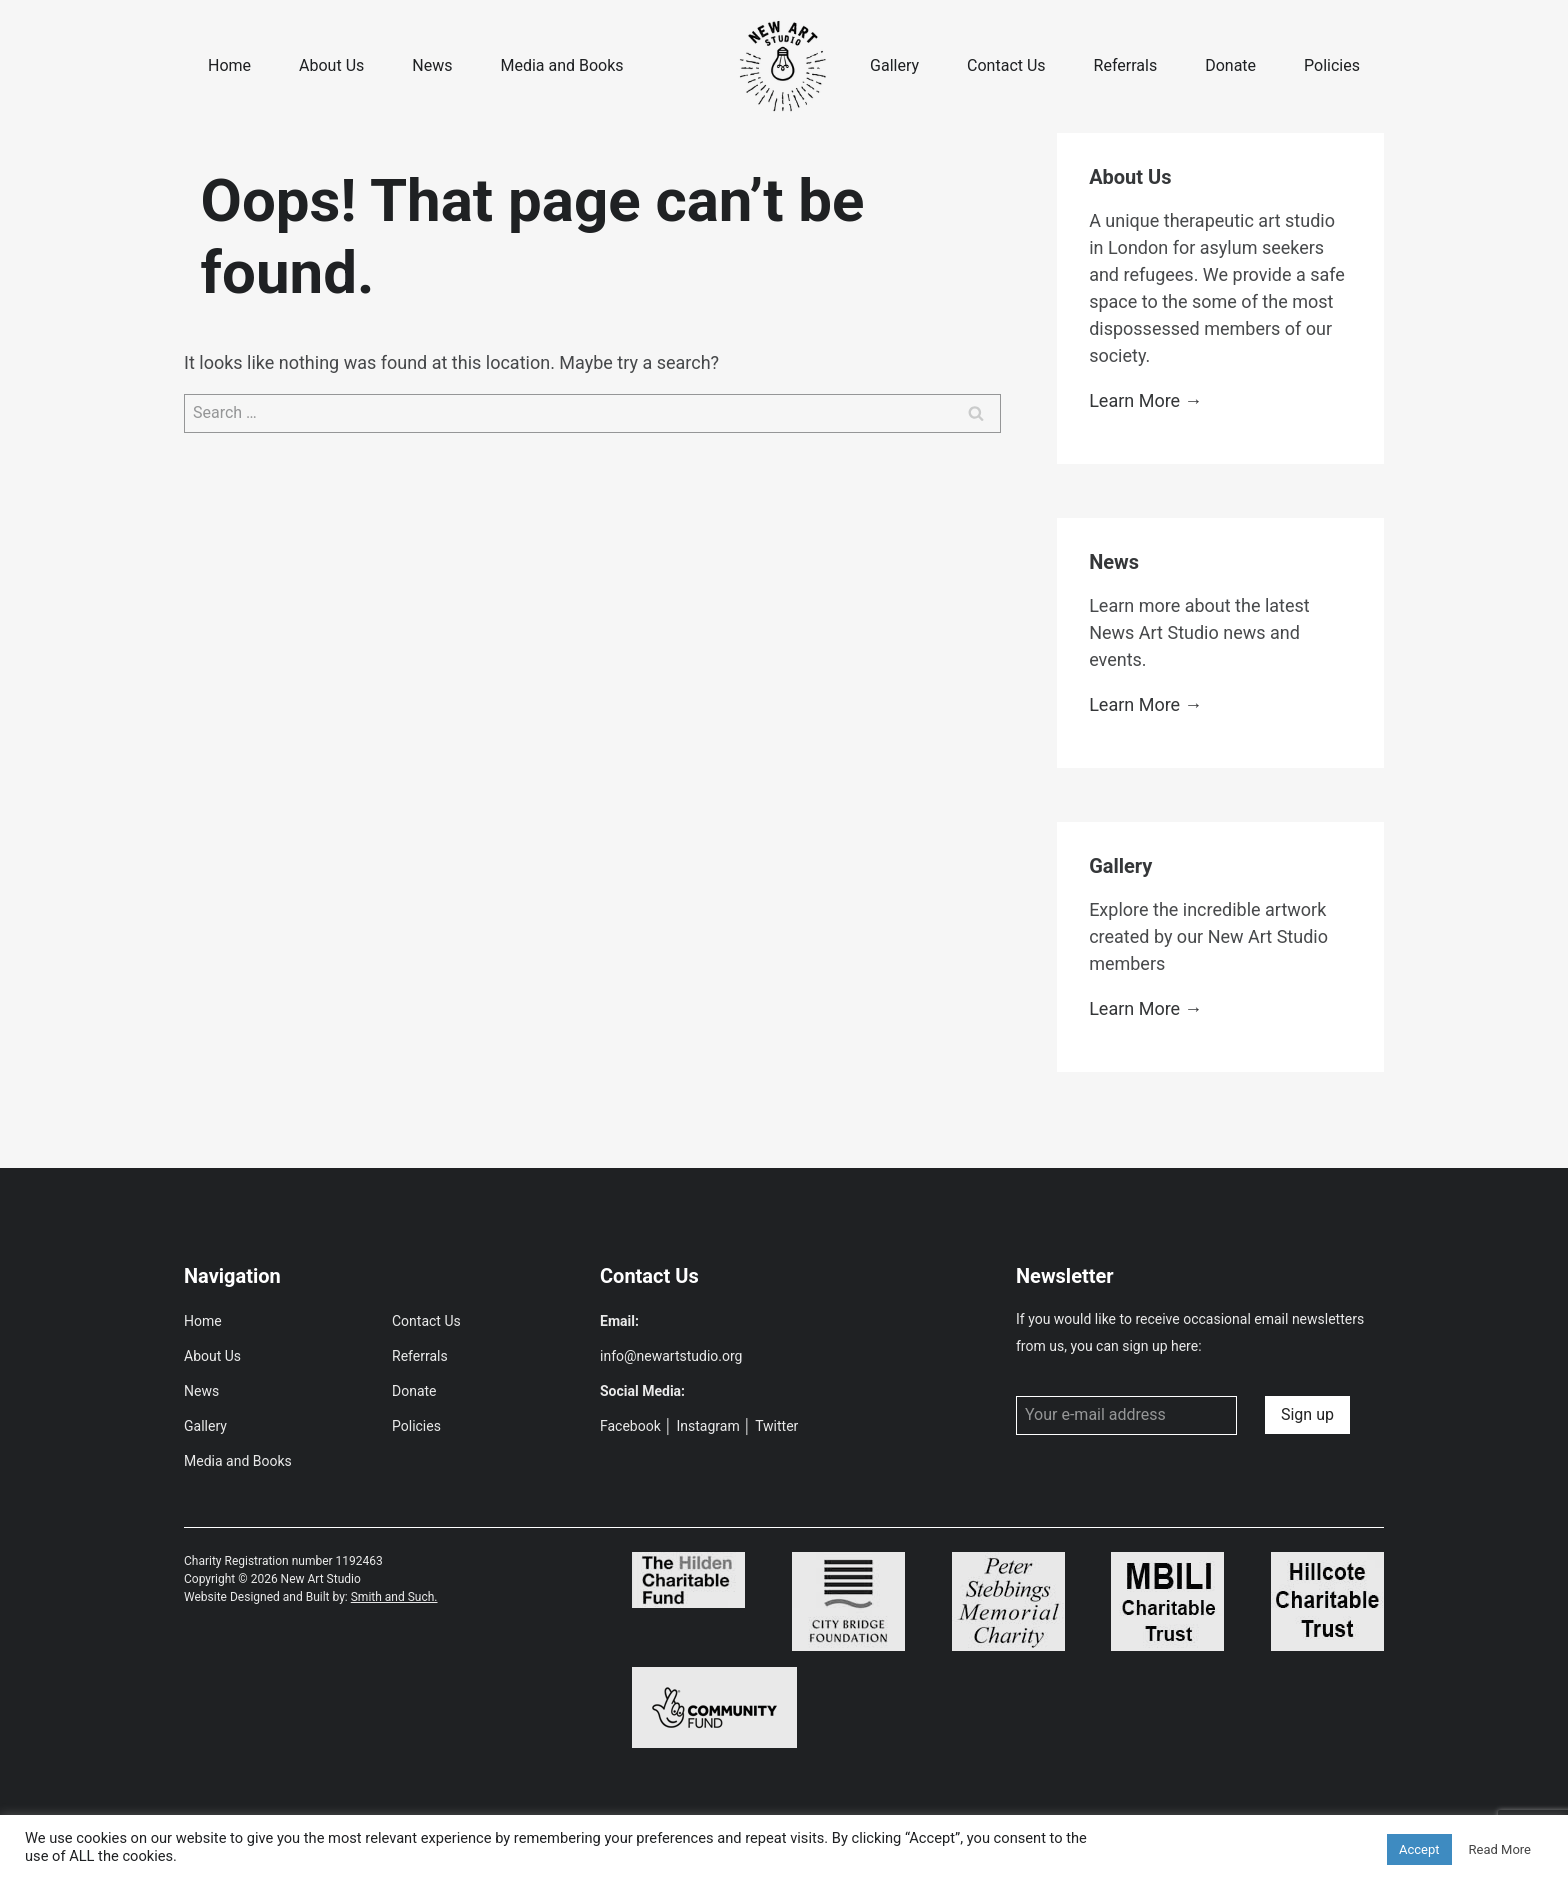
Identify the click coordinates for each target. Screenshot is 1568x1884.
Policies (1332, 65)
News (432, 65)
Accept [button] (1419, 1849)
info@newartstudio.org (671, 1356)
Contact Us (1006, 65)
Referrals (1126, 65)
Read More (1500, 1849)
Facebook (630, 1426)
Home (229, 65)
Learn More (1134, 400)
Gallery (894, 65)
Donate (1230, 65)
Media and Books (561, 65)
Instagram (708, 1426)
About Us (331, 65)
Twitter (776, 1426)
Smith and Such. (394, 1597)
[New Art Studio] (784, 66)
